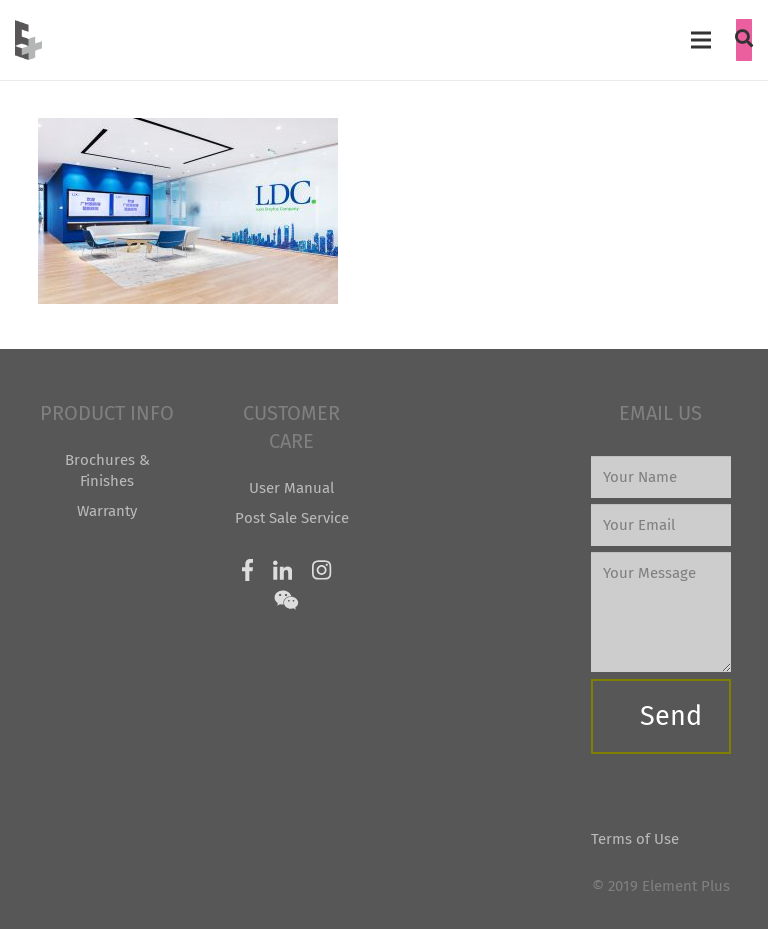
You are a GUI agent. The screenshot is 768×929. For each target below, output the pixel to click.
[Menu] (701, 40)
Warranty (107, 511)
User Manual (291, 488)
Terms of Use (635, 839)
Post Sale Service (292, 518)
